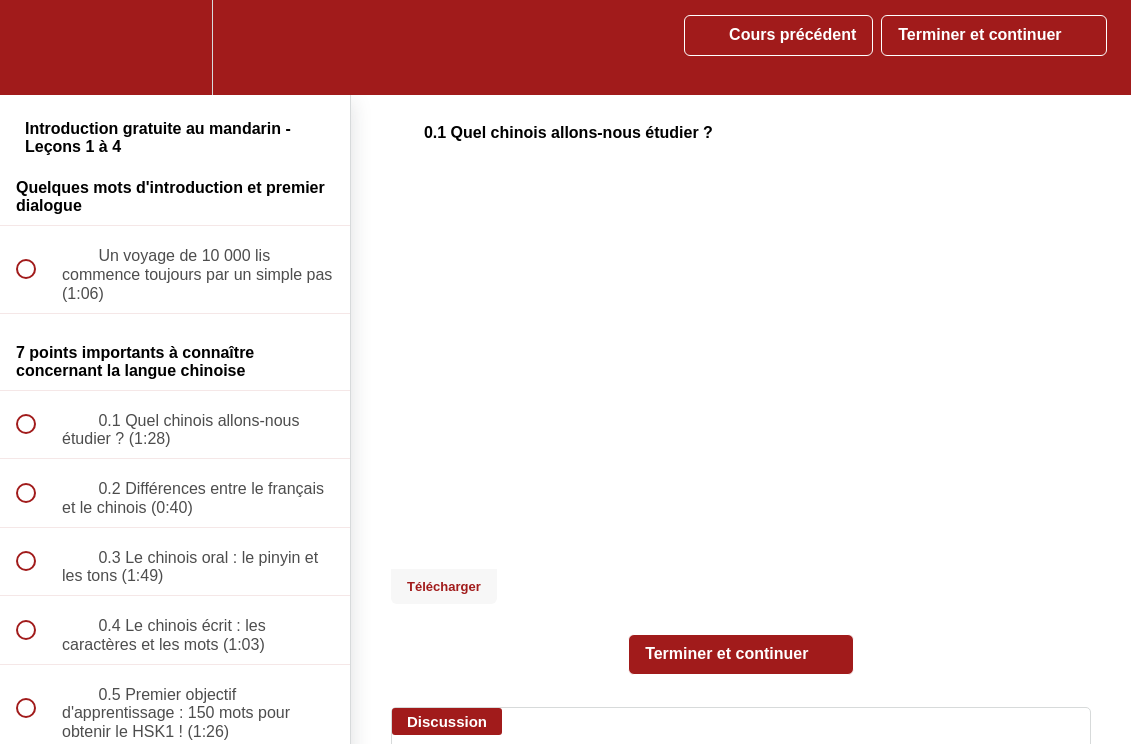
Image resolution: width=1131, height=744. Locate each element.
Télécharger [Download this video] (444, 586)
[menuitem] (175, 47)
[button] (37, 47)
